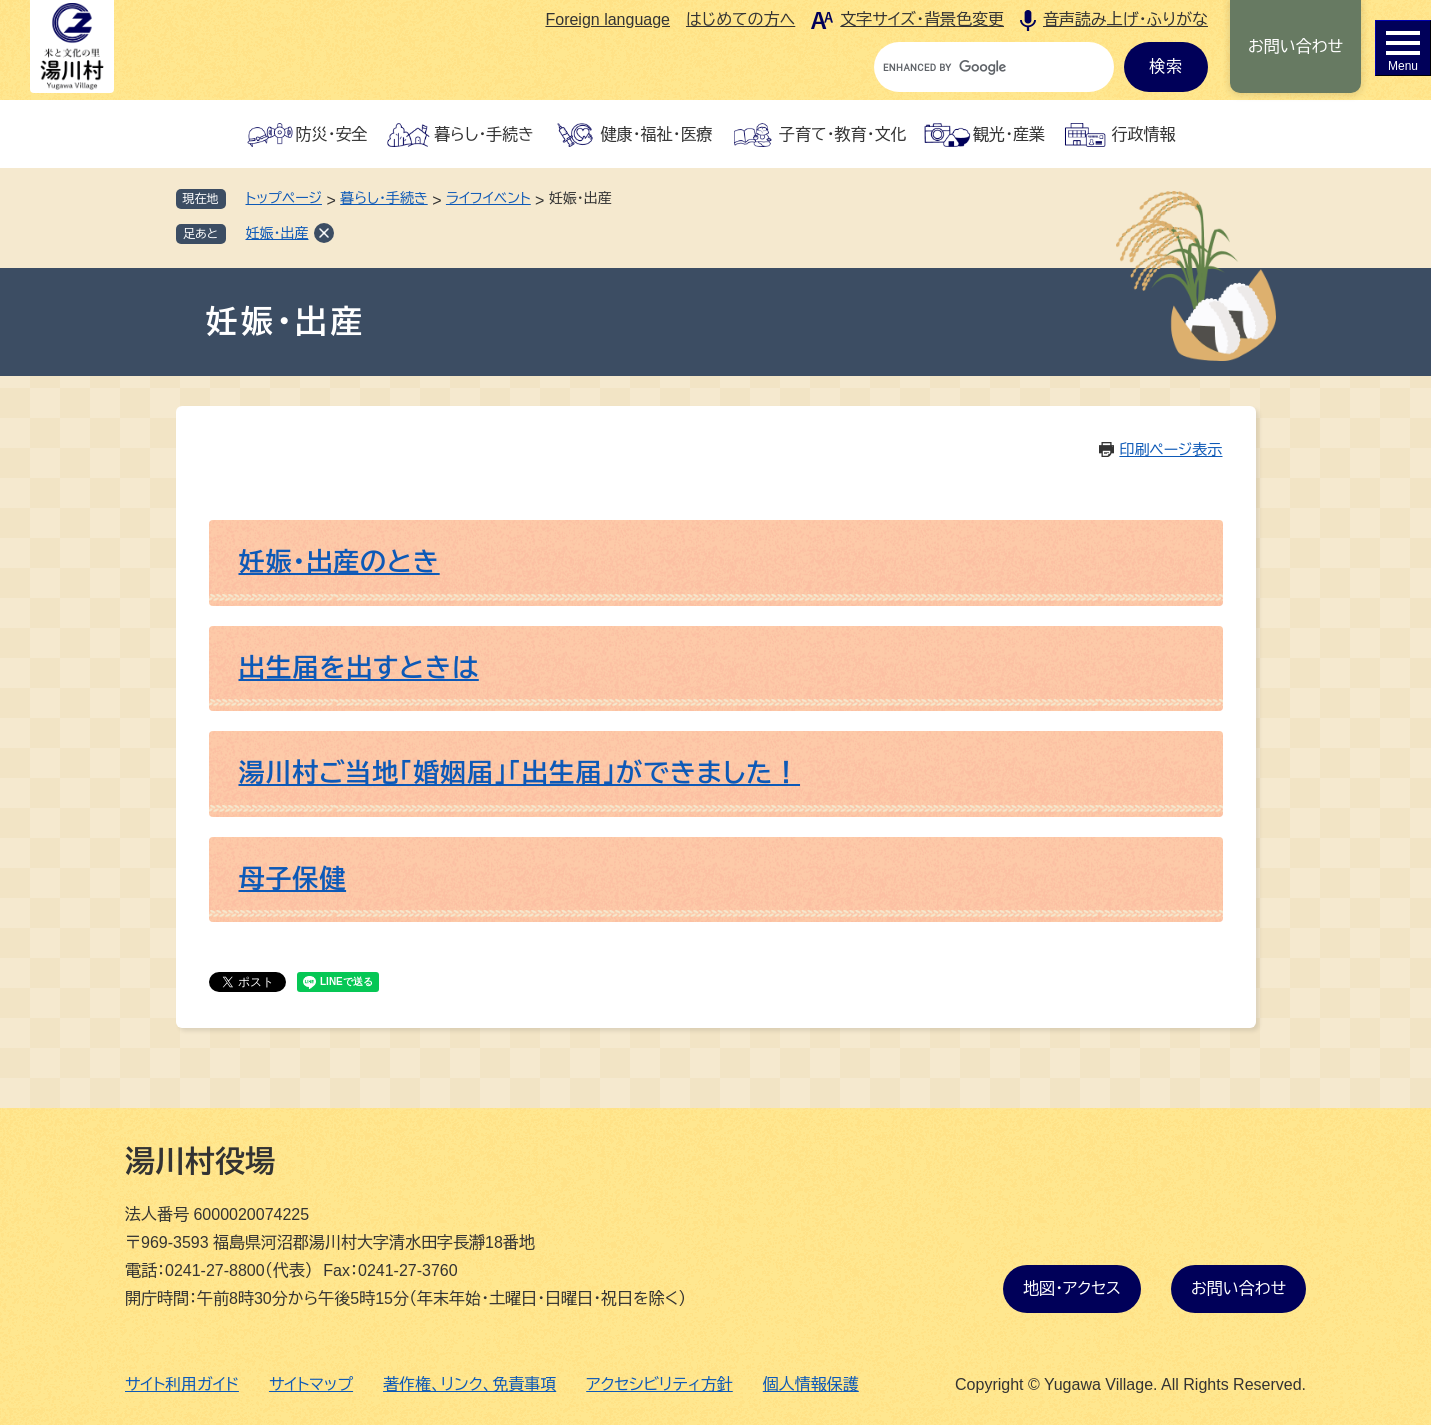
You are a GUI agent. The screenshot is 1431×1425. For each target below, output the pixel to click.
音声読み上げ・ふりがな (1125, 19)
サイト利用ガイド (182, 1384)
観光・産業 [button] (1009, 134)
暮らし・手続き (384, 198)
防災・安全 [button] (332, 134)
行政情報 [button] (1143, 134)
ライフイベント (488, 198)
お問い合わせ (1295, 46)
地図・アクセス (1072, 1288)
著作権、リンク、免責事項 (469, 1384)
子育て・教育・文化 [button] (843, 134)
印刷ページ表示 (1170, 449)
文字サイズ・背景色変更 (922, 19)
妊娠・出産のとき (339, 562)
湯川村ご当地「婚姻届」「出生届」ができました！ (520, 773)
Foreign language (607, 19)
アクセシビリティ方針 (659, 1384)
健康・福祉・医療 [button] (657, 134)
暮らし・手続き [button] (484, 134)
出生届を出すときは (359, 668)
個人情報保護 (811, 1384)
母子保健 (293, 879)
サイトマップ (311, 1384)
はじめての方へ (740, 19)
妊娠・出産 (277, 233)
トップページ (284, 198)
